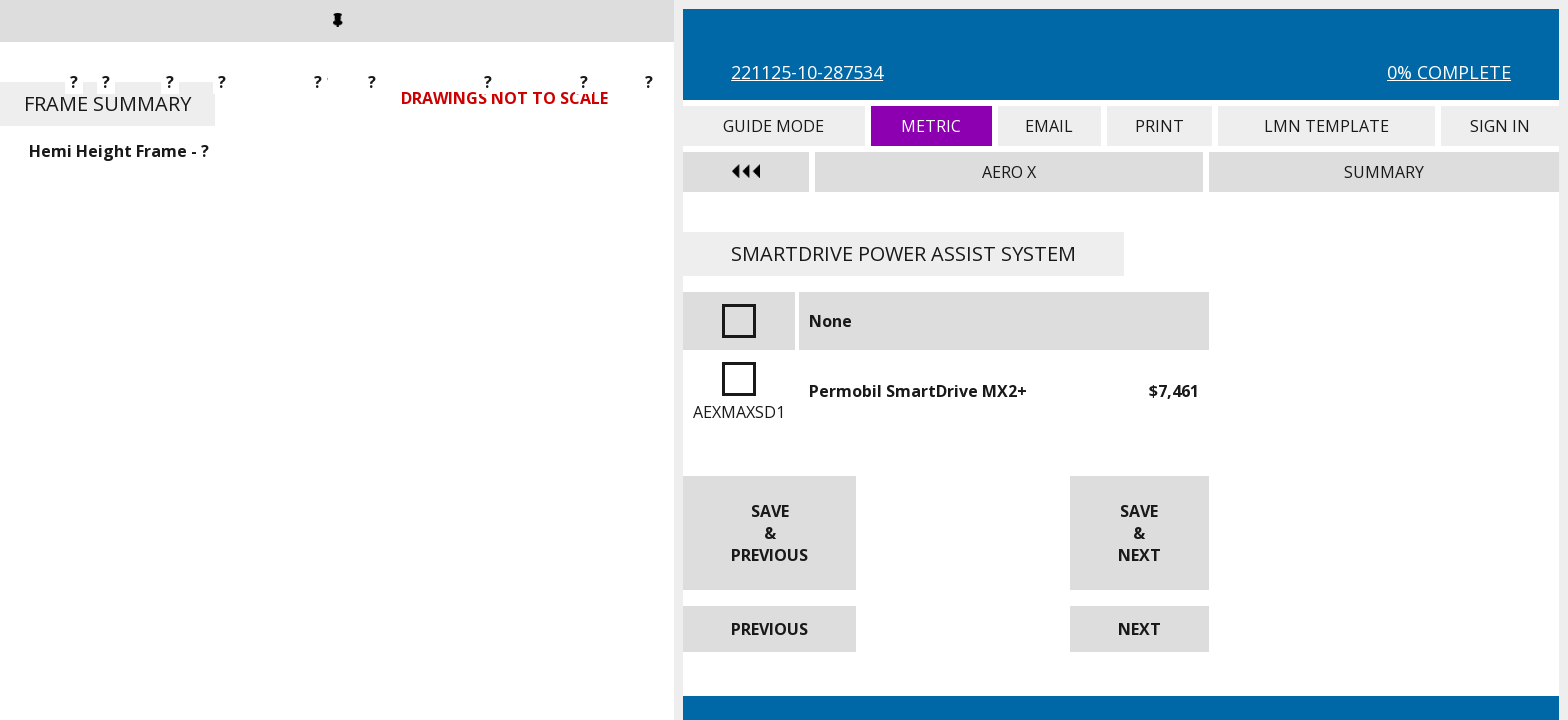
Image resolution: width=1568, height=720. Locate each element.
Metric (931, 126)
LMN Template (1326, 126)
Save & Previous (769, 533)
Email (1049, 126)
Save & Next (1139, 533)
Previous (769, 629)
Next (1139, 629)
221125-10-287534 (807, 72)
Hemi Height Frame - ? (119, 151)
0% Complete (1449, 72)
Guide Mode (774, 126)
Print (1159, 126)
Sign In (1500, 126)
